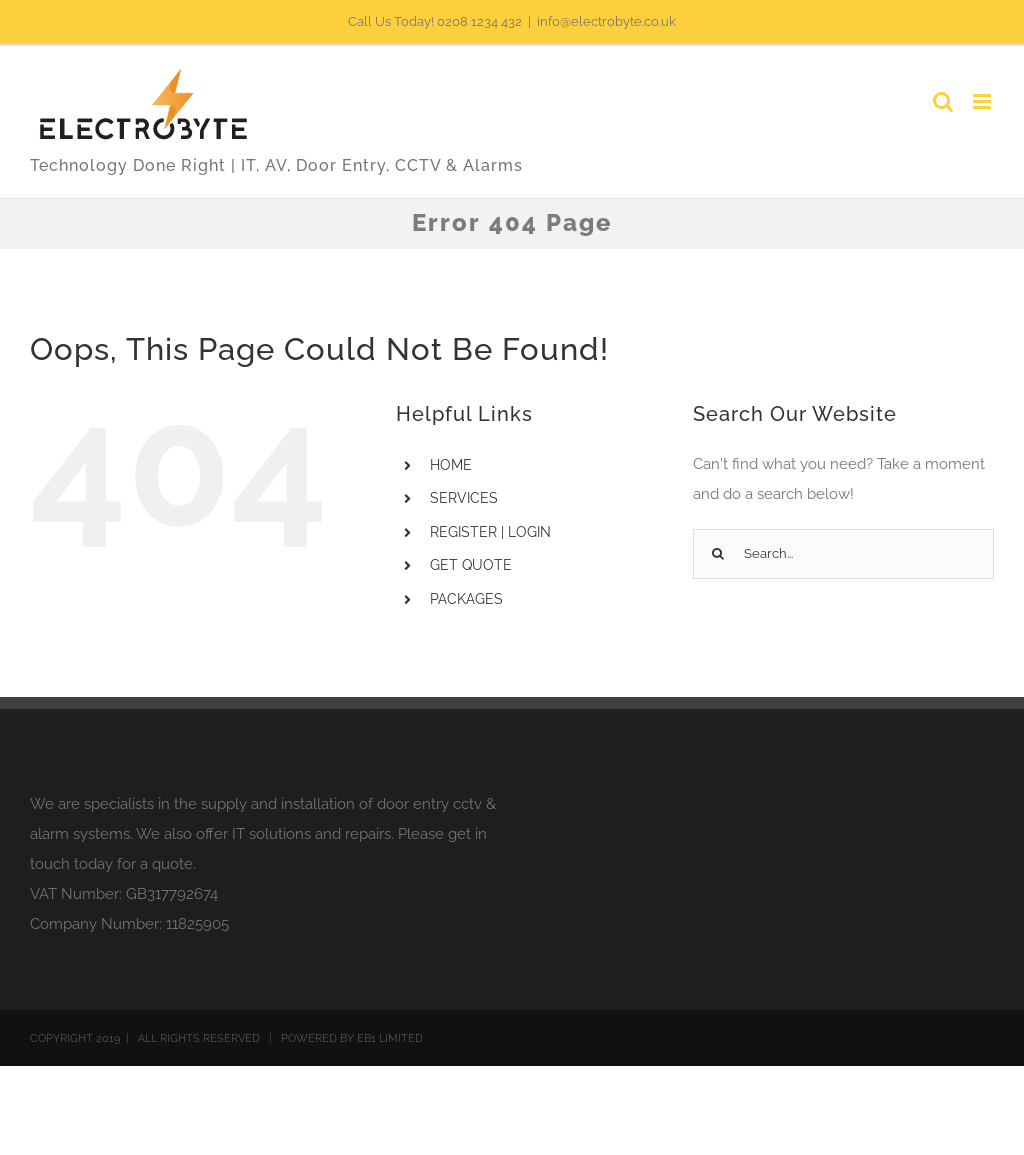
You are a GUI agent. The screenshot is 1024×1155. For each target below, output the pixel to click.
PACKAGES (466, 599)
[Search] (718, 554)
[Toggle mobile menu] (983, 101)
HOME (451, 465)
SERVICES (464, 498)
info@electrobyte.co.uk (606, 21)
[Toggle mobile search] (943, 101)
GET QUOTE (471, 565)
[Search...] (843, 554)
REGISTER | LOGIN (490, 532)
